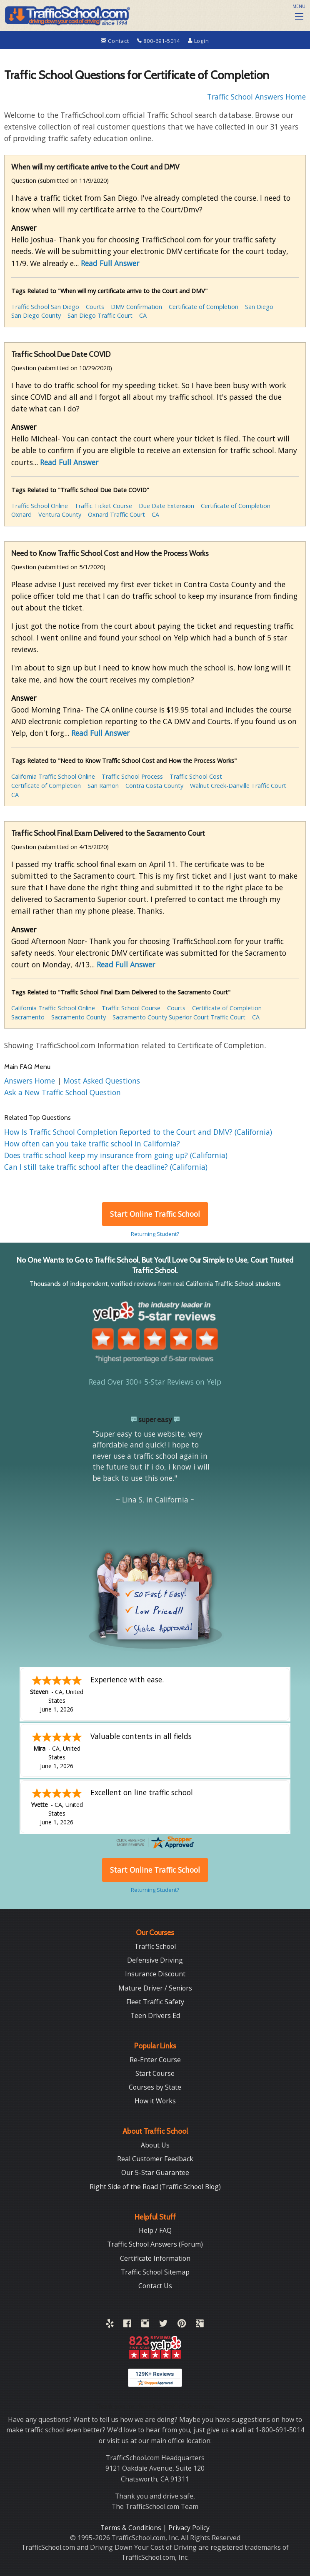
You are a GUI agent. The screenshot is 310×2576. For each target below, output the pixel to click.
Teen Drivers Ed (155, 2015)
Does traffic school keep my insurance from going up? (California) (116, 1155)
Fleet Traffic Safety (155, 2001)
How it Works (155, 2100)
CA (143, 315)
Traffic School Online (39, 506)
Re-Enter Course (155, 2059)
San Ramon (103, 786)
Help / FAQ (155, 2230)
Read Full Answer (110, 263)
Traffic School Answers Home (256, 97)
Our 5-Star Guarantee (155, 2172)
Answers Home (30, 1081)
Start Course (155, 2073)
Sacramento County (78, 1017)
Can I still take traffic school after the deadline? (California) (106, 1167)
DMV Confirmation (136, 307)
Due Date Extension (166, 506)
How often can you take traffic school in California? (92, 1143)
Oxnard (21, 514)
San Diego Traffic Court (100, 315)
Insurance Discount (155, 1973)
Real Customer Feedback (155, 2158)
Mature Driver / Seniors (155, 1988)
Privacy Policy (189, 2527)
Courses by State (155, 2087)
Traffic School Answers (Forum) (155, 2244)
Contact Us (155, 2285)
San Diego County (36, 315)
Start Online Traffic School (155, 1214)
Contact (115, 41)
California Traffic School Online (53, 776)
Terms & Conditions (131, 2527)
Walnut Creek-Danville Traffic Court (238, 786)
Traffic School (155, 1946)
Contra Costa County (154, 786)
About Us (155, 2145)
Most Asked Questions (101, 1081)
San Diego (259, 307)
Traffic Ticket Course (103, 506)
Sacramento (28, 1017)
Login (198, 41)
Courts (95, 307)
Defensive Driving (155, 1960)
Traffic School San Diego (45, 307)
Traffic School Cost (196, 776)
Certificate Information (155, 2258)
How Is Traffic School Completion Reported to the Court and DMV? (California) (138, 1132)
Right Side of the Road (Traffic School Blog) (155, 2186)
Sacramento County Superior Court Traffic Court (178, 1017)
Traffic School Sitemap (155, 2272)
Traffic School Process (132, 776)
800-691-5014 (159, 41)
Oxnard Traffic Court (116, 514)
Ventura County (59, 514)
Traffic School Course (131, 1008)
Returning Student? (155, 1234)
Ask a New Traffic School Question (62, 1092)
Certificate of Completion (203, 307)
